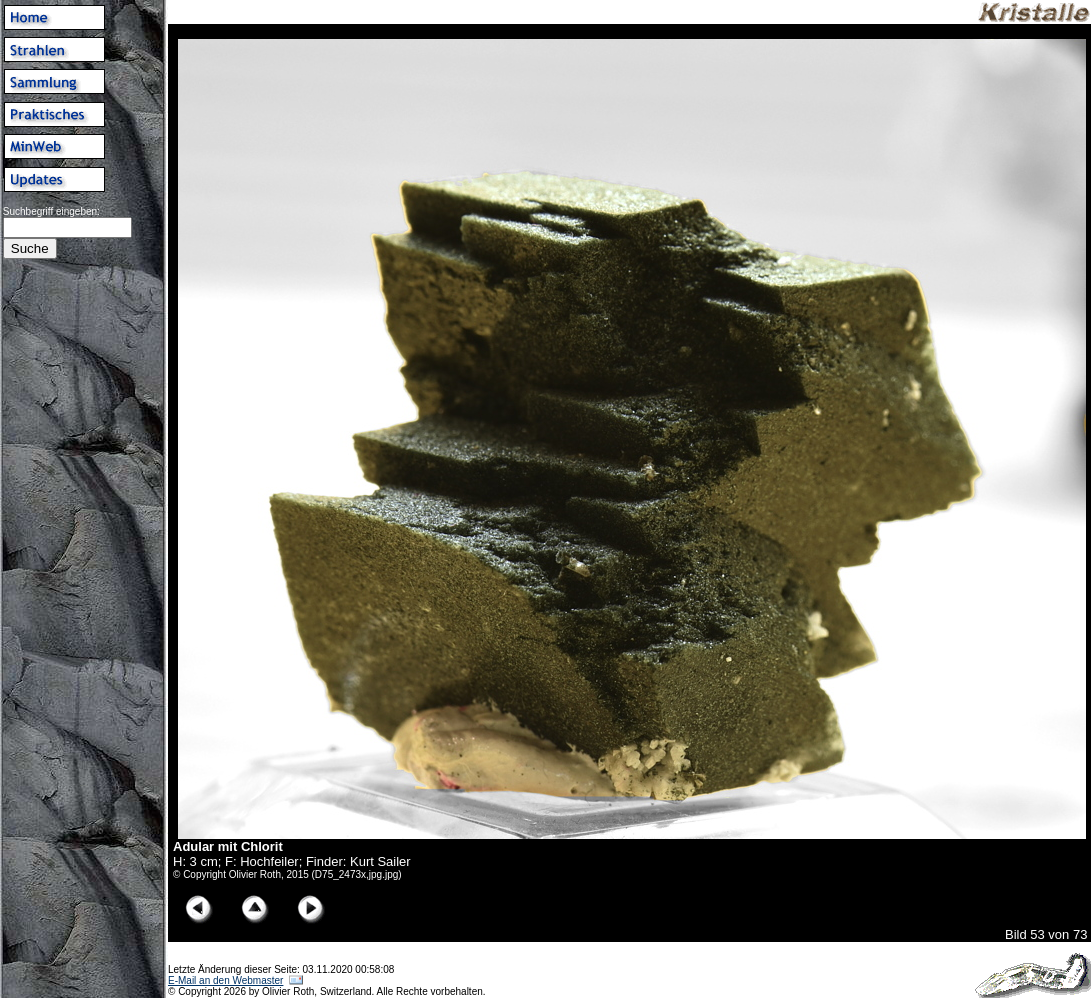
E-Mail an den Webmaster (225, 980)
